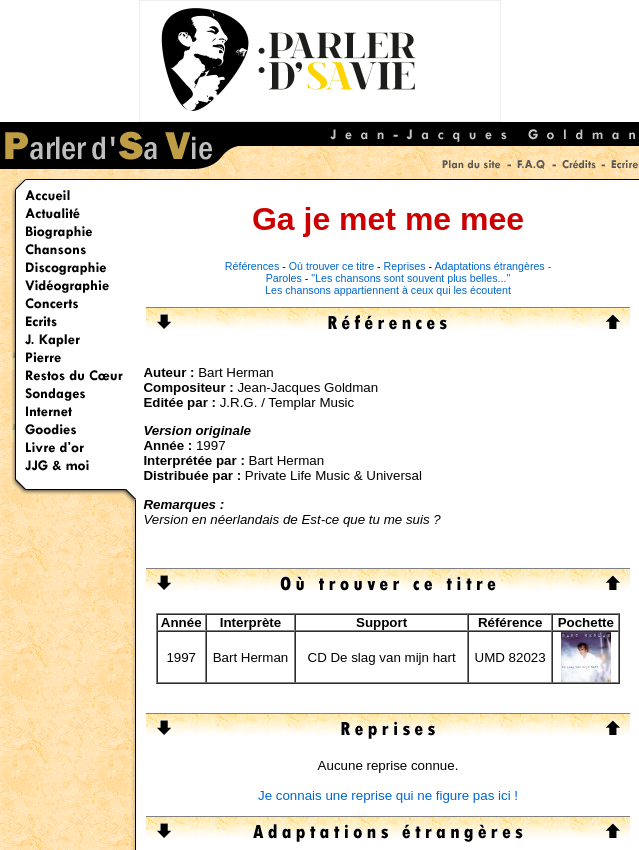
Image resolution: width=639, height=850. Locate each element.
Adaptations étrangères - (493, 266)
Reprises (405, 266)
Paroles (284, 278)
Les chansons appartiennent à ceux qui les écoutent (388, 290)
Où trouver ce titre (331, 266)
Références (252, 266)
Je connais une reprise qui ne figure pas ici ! (388, 795)
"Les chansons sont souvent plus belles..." (410, 278)
